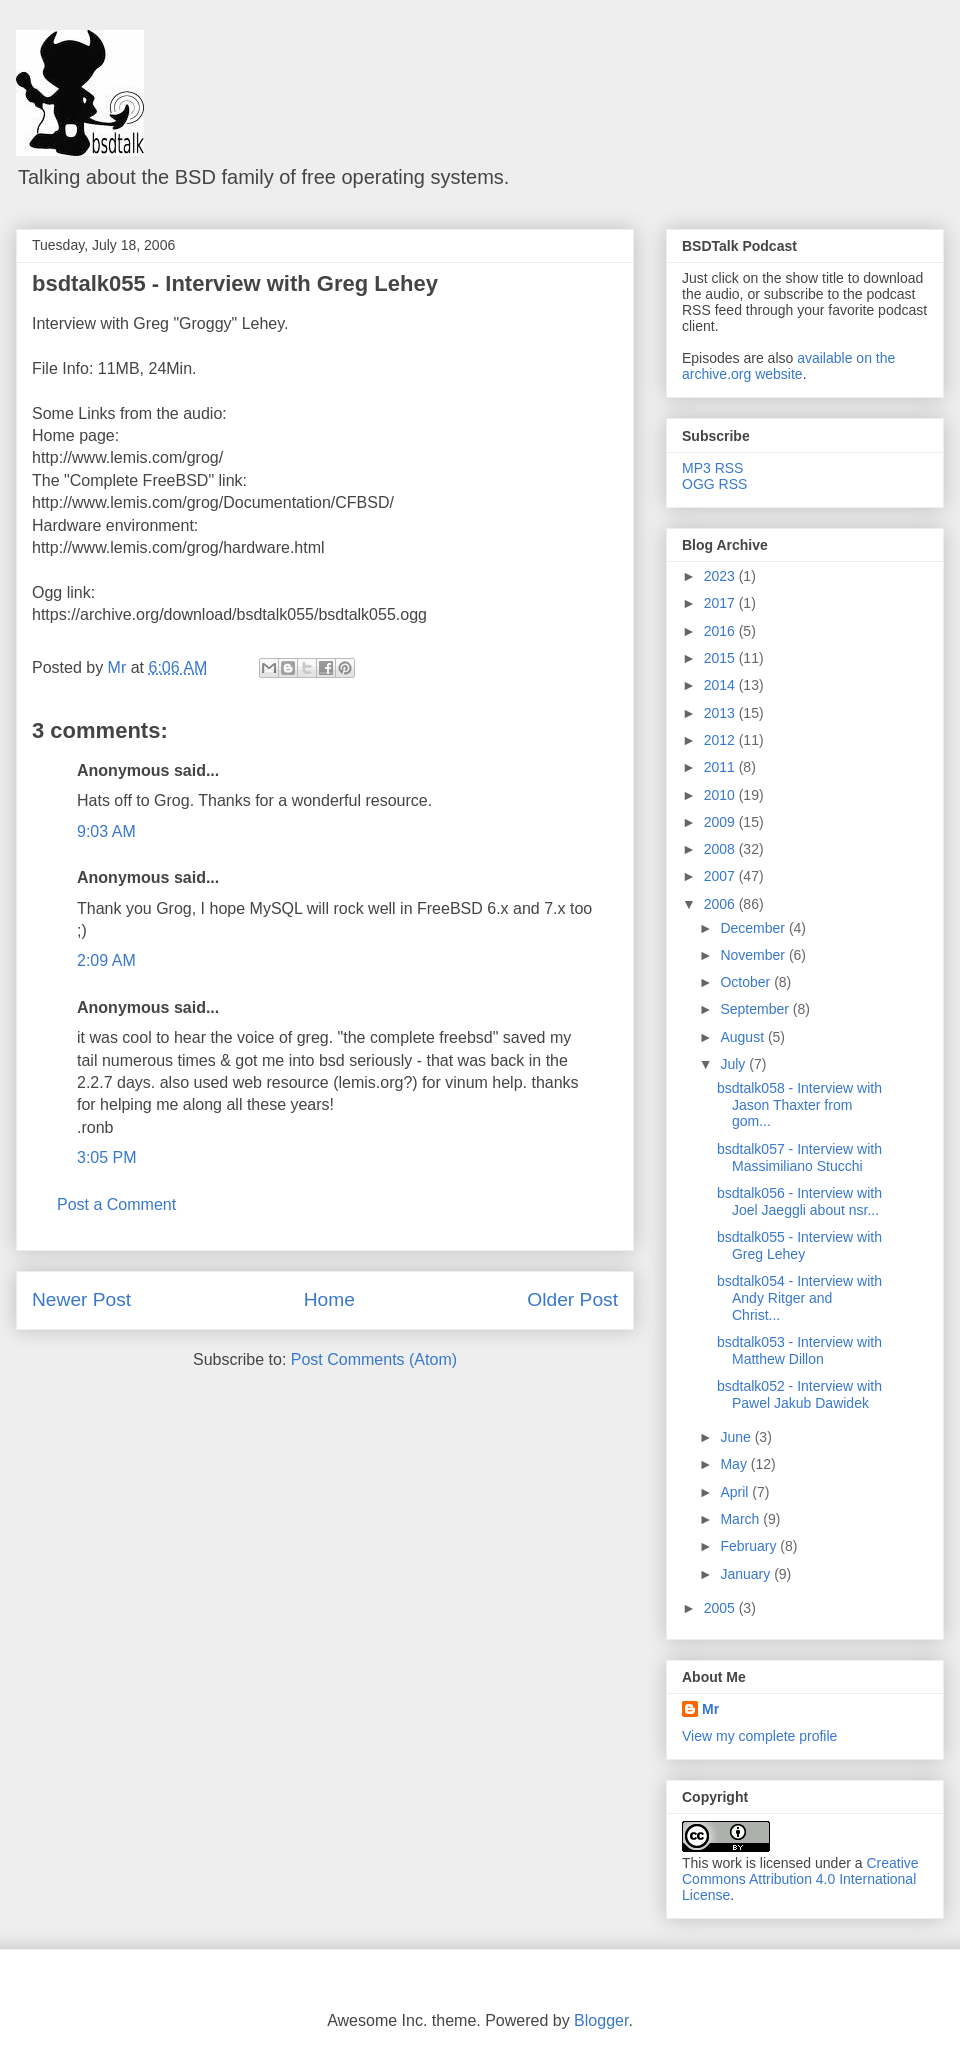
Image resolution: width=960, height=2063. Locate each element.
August (743, 1037)
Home (329, 1299)
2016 (721, 631)
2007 (721, 876)
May (735, 1464)
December (754, 928)
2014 (721, 685)
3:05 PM (107, 1157)
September (756, 1009)
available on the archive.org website (788, 366)
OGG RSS (714, 484)
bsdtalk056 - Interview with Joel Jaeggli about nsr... (799, 1201)
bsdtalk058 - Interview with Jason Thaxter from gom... (799, 1105)
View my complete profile (759, 1736)
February (750, 1546)
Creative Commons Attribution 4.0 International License (800, 1879)
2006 (721, 904)
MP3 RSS (712, 468)
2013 (721, 713)
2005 (721, 1608)
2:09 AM (106, 960)
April (736, 1492)
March (741, 1519)
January (747, 1574)
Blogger (601, 2020)
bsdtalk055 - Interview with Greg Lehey (235, 283)
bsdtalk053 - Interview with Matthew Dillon (799, 1350)
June (737, 1437)
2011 (721, 767)
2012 (721, 740)
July (734, 1064)
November (754, 955)
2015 (721, 658)
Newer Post (81, 1299)
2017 (721, 603)
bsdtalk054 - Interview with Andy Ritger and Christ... (799, 1298)
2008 (721, 849)
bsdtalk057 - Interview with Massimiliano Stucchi (799, 1157)
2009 (721, 822)
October (747, 982)
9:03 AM (106, 831)
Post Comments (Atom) (374, 1359)
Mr (710, 1709)
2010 (721, 795)
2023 (721, 576)
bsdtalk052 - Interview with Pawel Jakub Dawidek (799, 1394)
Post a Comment (116, 1204)
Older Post (572, 1299)
